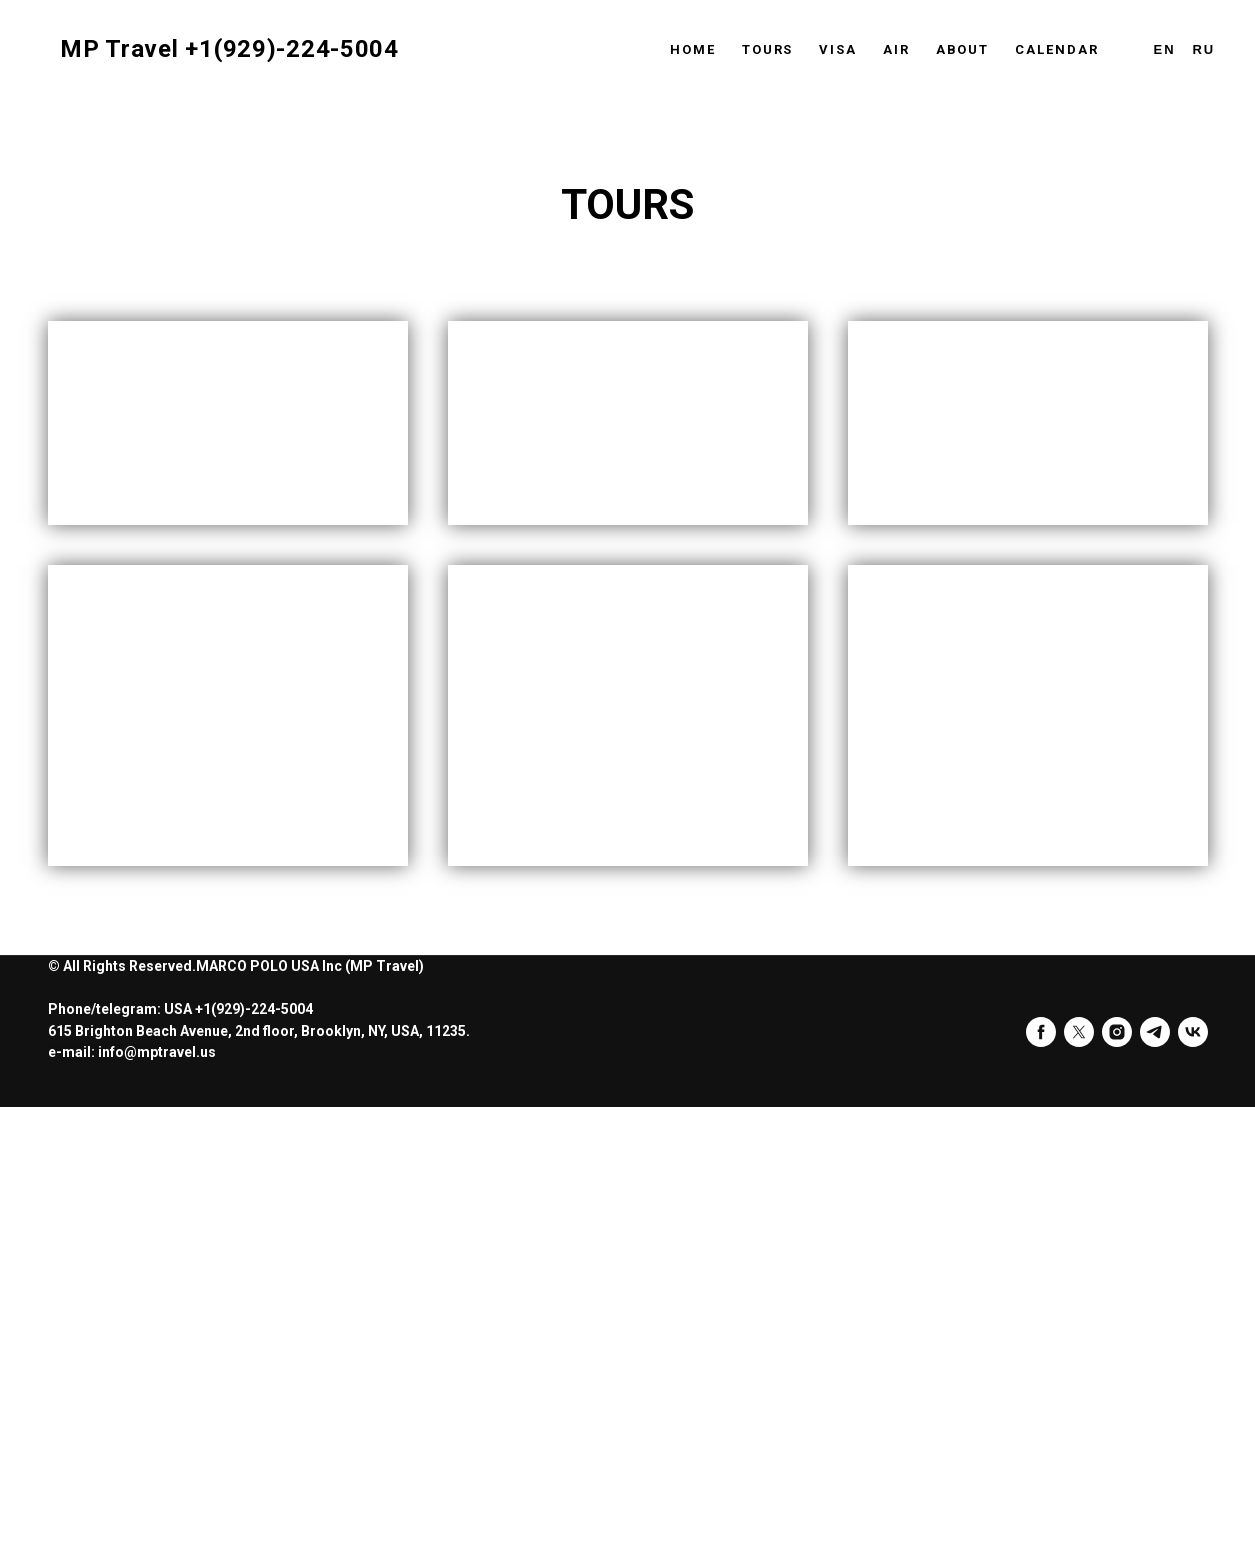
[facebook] (1041, 1484)
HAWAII (547, 706)
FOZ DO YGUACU (602, 1170)
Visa (838, 49)
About (963, 49)
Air (896, 49)
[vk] (1193, 1484)
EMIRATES (174, 1224)
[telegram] (1155, 1484)
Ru (1203, 49)
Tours (768, 49)
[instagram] (1117, 1484)
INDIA (131, 706)
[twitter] (1079, 1484)
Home (693, 49)
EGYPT (940, 706)
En (1165, 49)
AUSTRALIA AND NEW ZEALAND (985, 1170)
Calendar (1056, 49)
